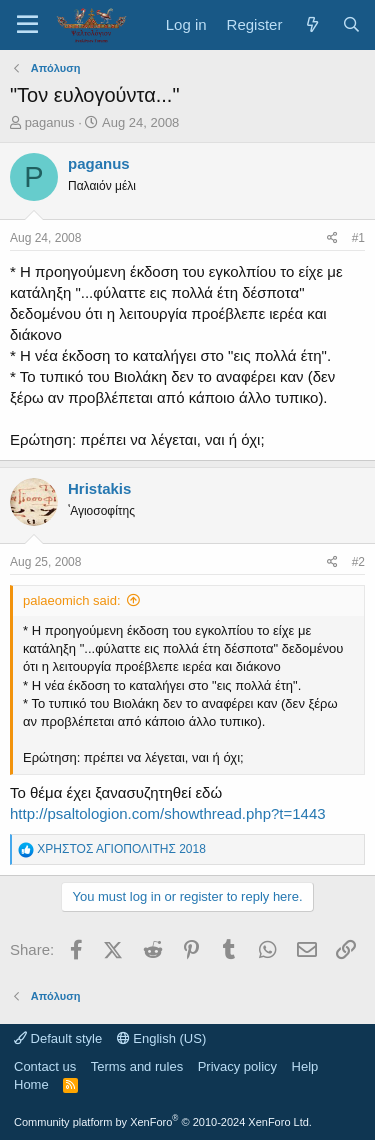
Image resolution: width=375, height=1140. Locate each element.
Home (31, 1084)
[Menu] (27, 25)
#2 (358, 562)
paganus (50, 122)
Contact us (45, 1066)
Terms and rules (137, 1066)
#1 (358, 238)
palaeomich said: (72, 600)
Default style (58, 1038)
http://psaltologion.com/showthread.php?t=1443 (168, 813)
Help (305, 1066)
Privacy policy (237, 1066)
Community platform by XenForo (163, 1122)
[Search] (351, 24)
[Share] (332, 238)
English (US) (162, 1038)
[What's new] (311, 24)
